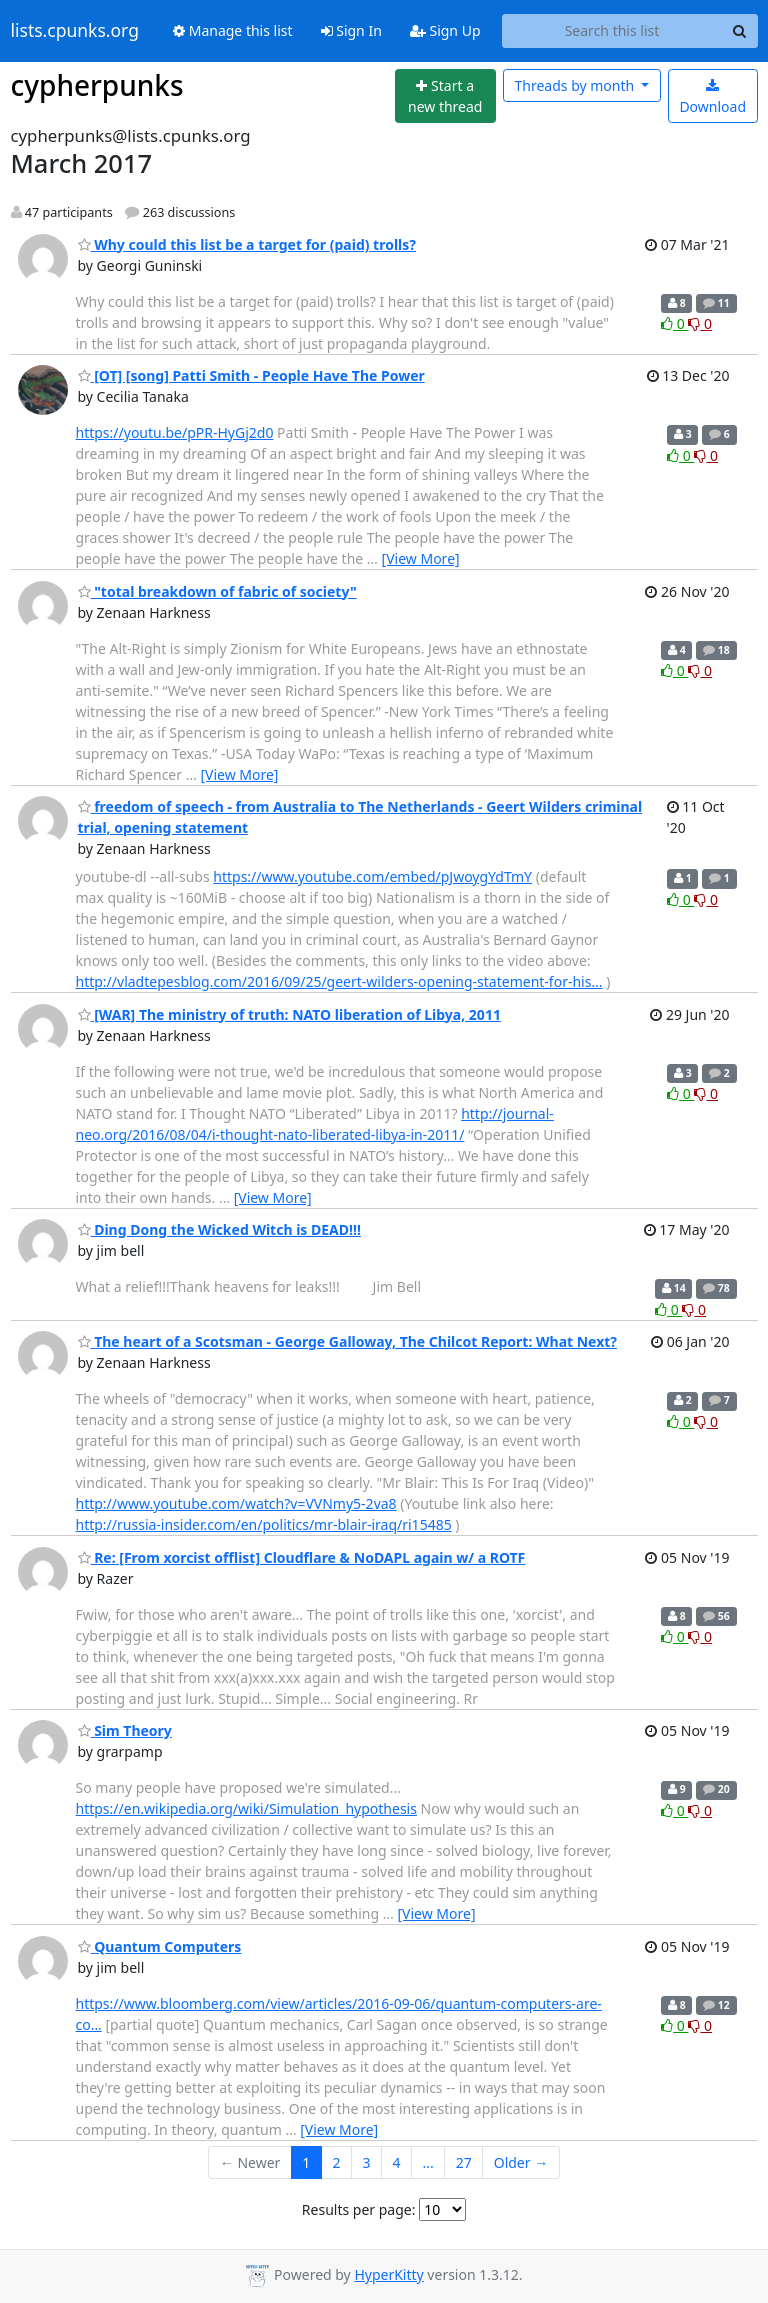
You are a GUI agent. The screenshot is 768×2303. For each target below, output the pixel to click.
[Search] (740, 31)
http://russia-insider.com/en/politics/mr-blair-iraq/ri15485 (264, 1524)
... (427, 2162)
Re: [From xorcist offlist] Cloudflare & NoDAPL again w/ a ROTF (302, 1557)
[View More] (421, 558)
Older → (521, 2162)
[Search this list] (612, 31)
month (575, 85)
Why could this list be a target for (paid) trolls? (247, 244)
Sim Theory (125, 1730)
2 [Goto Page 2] (336, 2162)
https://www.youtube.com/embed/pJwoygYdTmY (372, 876)
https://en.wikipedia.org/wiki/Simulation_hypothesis (246, 1808)
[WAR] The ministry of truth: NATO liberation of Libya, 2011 (289, 1014)
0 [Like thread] (674, 323)
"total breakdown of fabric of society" (217, 591)
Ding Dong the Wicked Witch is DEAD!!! (219, 1229)
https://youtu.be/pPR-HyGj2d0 (175, 432)
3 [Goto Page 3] (366, 2162)
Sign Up (445, 30)
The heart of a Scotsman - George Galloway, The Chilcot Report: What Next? (348, 1341)
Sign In (351, 30)
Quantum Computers (160, 1946)
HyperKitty (388, 2274)
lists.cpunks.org (75, 31)
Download (712, 97)
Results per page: (359, 2209)
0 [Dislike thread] (700, 323)
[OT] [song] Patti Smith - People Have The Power (251, 375)
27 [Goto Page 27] (464, 2162)
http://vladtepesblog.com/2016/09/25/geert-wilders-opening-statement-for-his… (339, 981)
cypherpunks (97, 85)
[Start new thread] (445, 96)
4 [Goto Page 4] (396, 2162)
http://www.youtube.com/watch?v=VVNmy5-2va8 (236, 1503)
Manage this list (233, 30)
